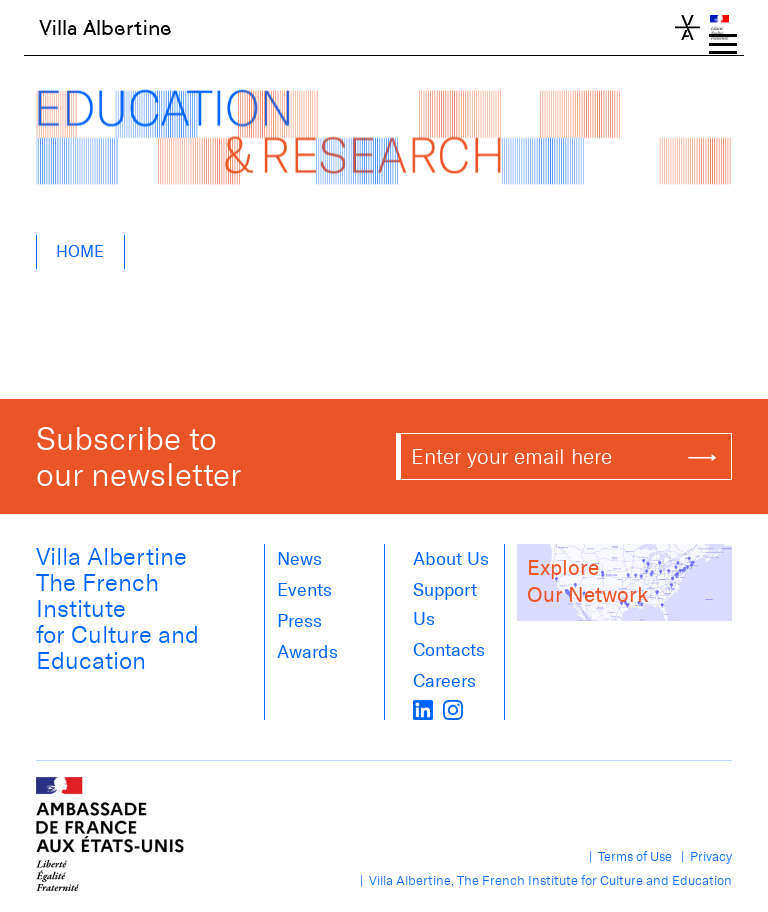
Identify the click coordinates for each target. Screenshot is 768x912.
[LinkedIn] (423, 708)
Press (299, 621)
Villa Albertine (105, 28)
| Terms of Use (627, 856)
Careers (444, 681)
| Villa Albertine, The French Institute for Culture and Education (543, 880)
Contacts (449, 650)
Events (304, 590)
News (299, 559)
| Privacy (703, 856)
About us (451, 559)
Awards (307, 652)
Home (80, 251)
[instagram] (453, 708)
